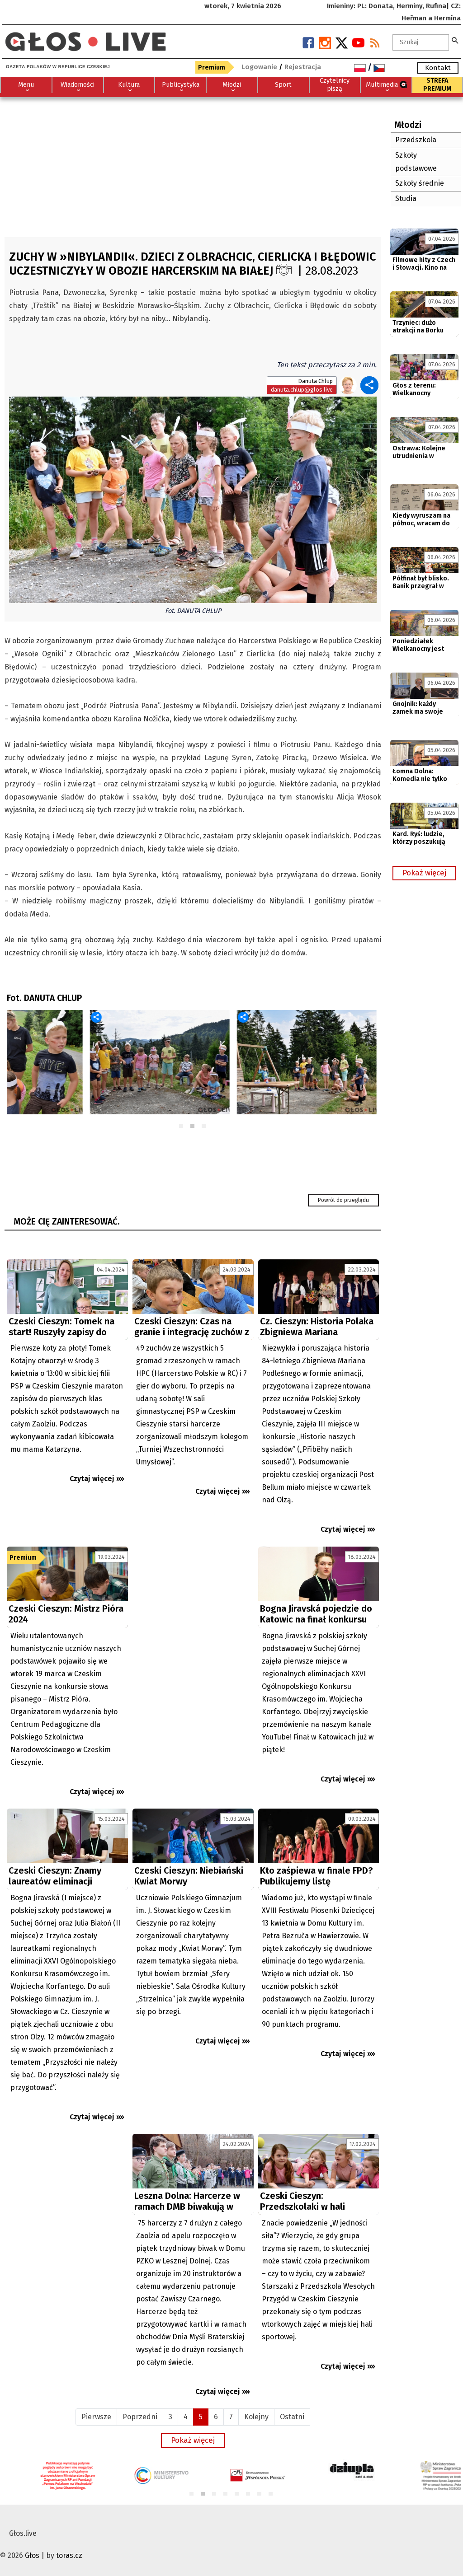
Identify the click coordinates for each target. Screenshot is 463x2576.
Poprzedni (140, 2416)
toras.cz (69, 2555)
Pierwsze (96, 2416)
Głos (32, 2555)
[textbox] (420, 42)
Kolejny (256, 2416)
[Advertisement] (192, 165)
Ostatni (292, 2416)
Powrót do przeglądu (343, 1200)
